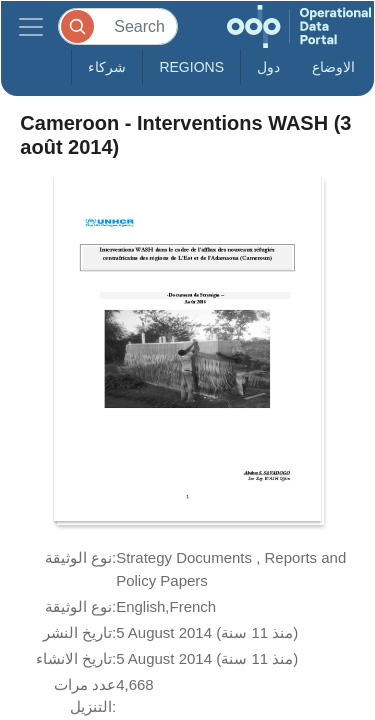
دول (268, 67)
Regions (191, 67)
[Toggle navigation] (31, 26)
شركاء (107, 67)
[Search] (118, 26)
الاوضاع (333, 67)
